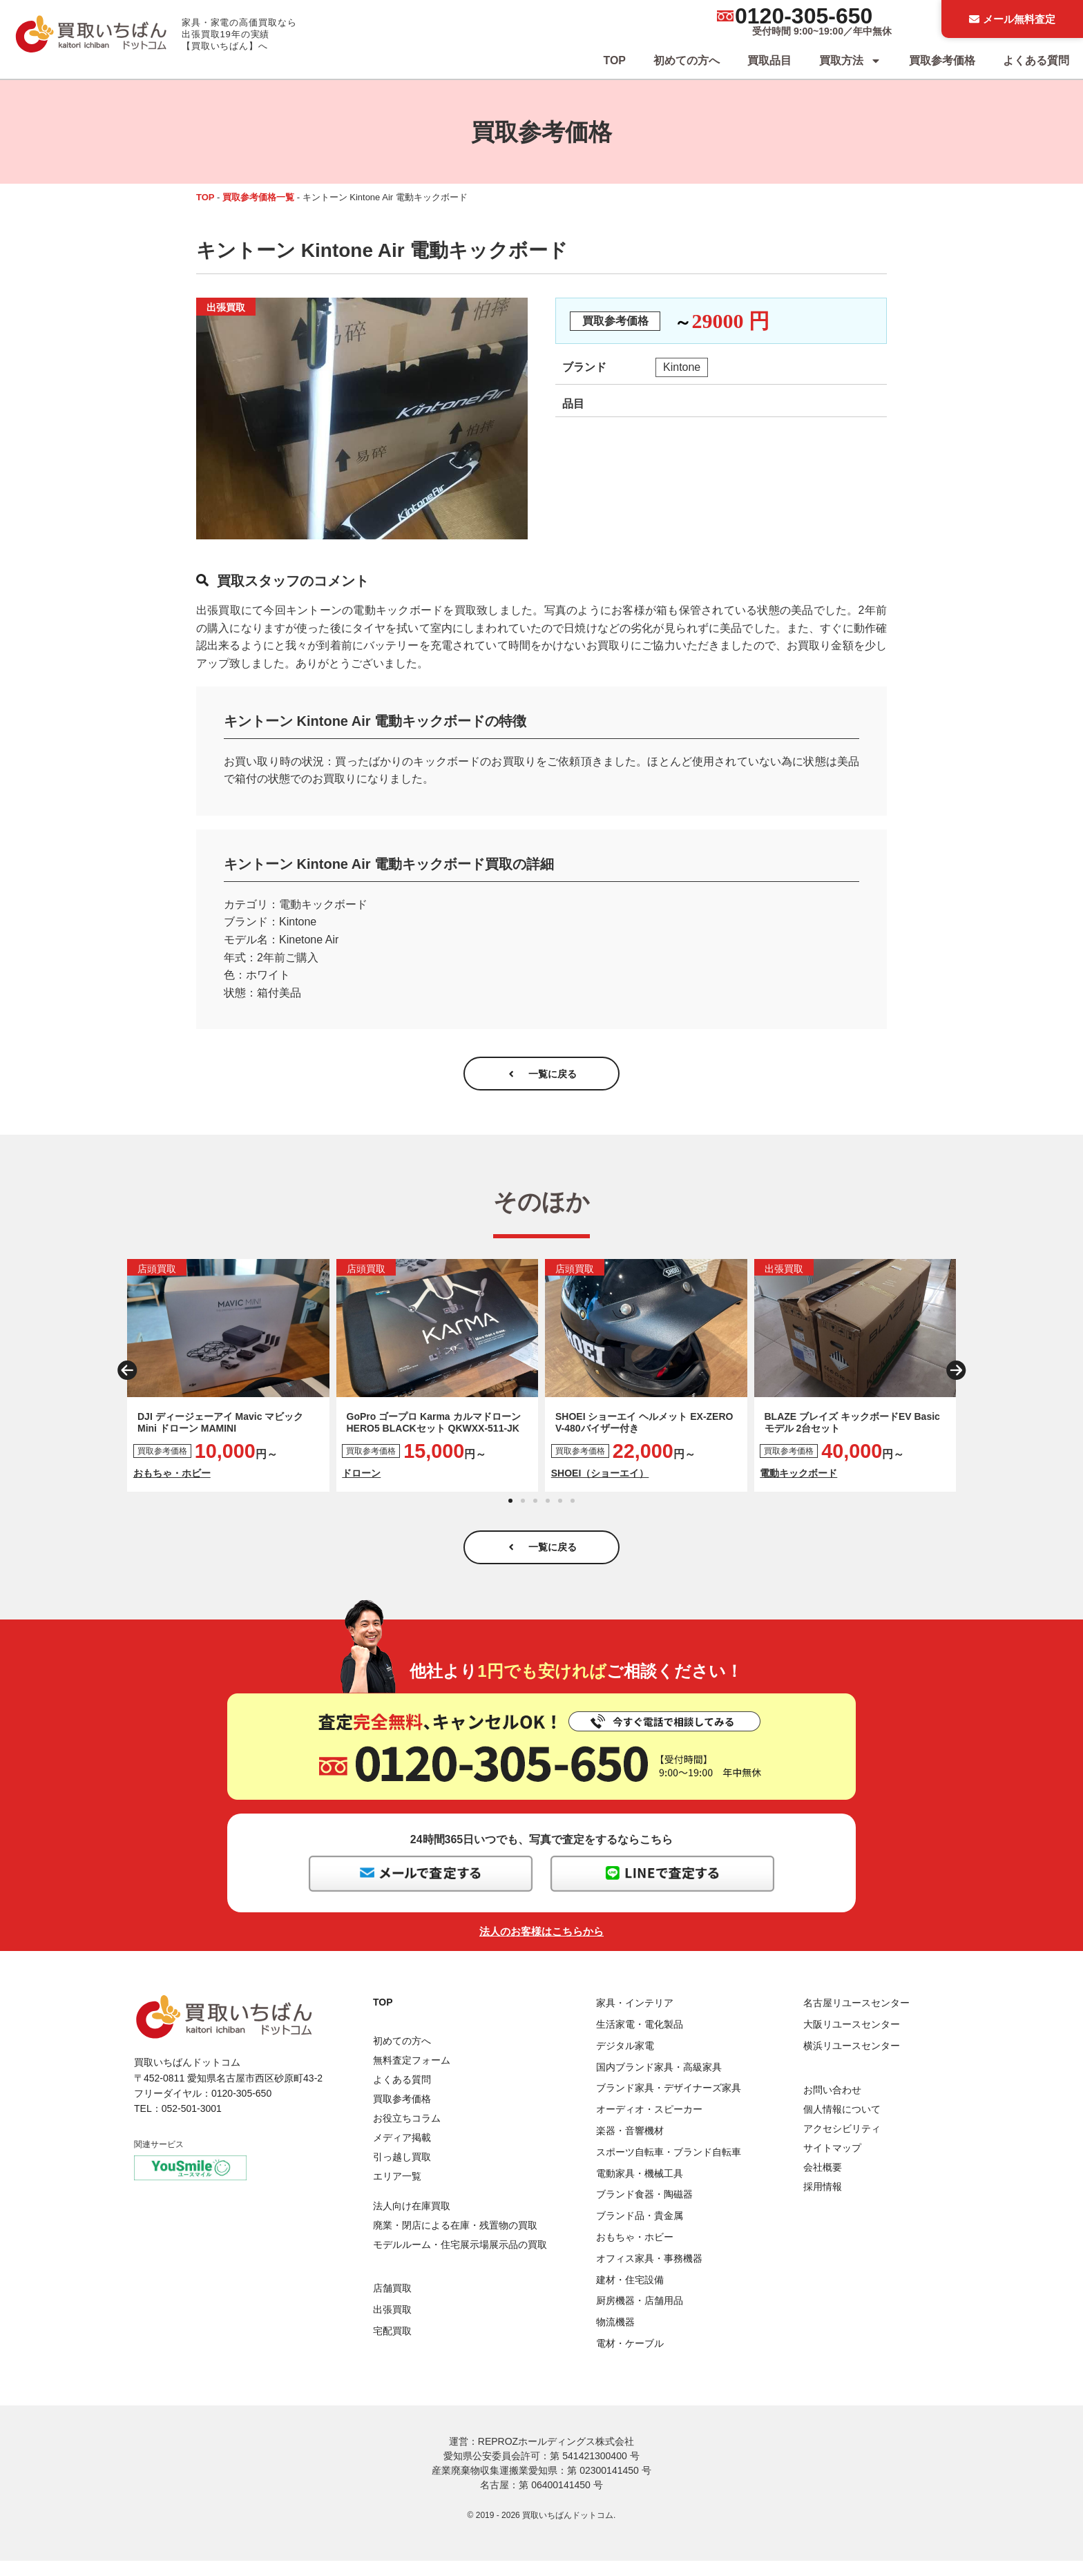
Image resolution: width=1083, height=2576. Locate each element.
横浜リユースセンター (851, 2060)
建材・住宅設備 (630, 2294)
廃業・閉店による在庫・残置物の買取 (455, 2240)
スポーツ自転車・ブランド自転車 (668, 2167)
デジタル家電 (625, 2060)
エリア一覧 (397, 2191)
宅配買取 (392, 2346)
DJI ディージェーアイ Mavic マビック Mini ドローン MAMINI (220, 1430)
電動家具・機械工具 (639, 2188)
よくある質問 (1036, 60)
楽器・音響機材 (630, 2145)
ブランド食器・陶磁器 (644, 2209)
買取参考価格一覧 (258, 197)
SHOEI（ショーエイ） (600, 1480)
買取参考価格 (942, 60)
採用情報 (822, 2201)
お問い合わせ (832, 2105)
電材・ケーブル (630, 2358)
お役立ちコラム (407, 2133)
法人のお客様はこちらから (541, 1946)
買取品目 (769, 60)
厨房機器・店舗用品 (639, 2316)
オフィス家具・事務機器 (649, 2273)
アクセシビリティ (842, 2143)
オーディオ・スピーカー (649, 2124)
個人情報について (842, 2124)
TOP (614, 60)
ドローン (361, 1480)
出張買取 (392, 2324)
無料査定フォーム (411, 2075)
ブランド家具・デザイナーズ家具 (668, 2103)
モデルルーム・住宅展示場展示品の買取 (460, 2259)
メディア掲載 (402, 2152)
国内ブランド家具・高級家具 (659, 2082)
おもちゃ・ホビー (172, 1480)
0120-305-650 (803, 15)
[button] (127, 1378)
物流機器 (615, 2337)
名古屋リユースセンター (856, 2018)
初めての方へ (686, 60)
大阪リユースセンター (851, 2039)
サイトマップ (832, 2163)
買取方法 (850, 60)
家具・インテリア (634, 2018)
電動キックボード (798, 1480)
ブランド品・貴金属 (639, 2230)
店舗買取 (392, 2303)
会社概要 (822, 2182)
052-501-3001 (192, 2124)
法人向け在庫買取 (411, 2221)
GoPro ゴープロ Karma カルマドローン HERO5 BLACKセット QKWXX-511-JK (434, 1430)
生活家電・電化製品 (639, 2039)
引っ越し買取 (402, 2172)
